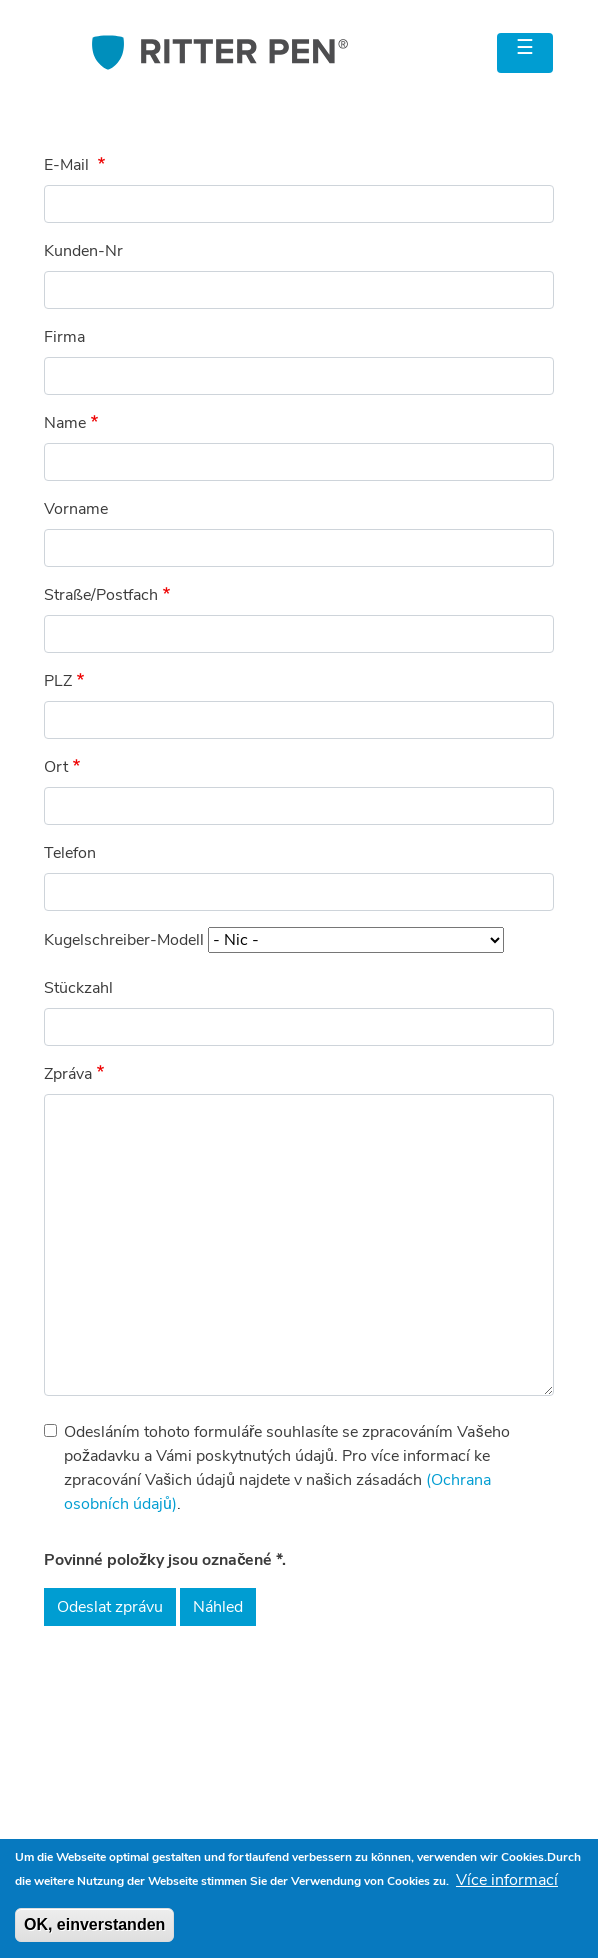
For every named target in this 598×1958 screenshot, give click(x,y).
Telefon (70, 853)
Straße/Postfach (101, 595)
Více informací (507, 1880)
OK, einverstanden (94, 1924)
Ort (56, 767)
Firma (64, 337)
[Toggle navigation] (525, 53)
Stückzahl (78, 988)
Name (65, 423)
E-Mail (68, 165)
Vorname (76, 509)
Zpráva (68, 1074)
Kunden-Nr (83, 251)
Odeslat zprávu (110, 1607)
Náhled (218, 1607)
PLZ (58, 681)
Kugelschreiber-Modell (124, 940)
